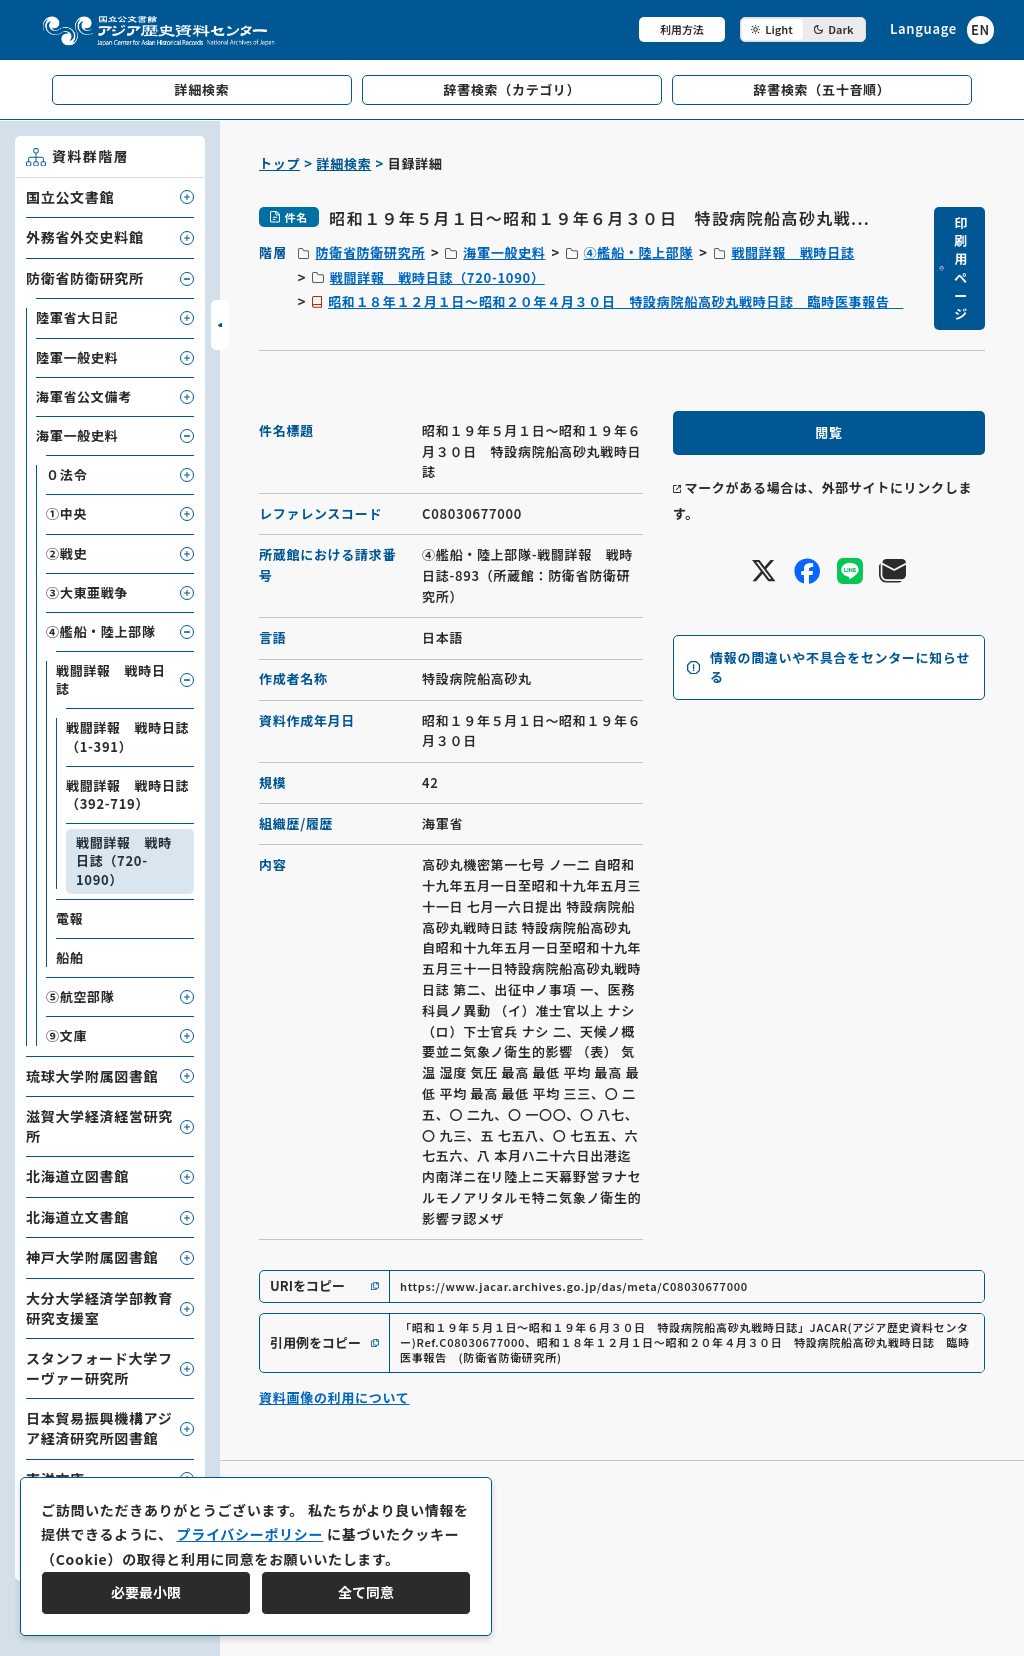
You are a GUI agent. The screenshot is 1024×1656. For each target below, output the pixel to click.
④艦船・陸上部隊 (639, 252)
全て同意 (366, 1592)
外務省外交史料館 (85, 237)
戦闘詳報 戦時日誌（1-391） (127, 736)
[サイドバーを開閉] (220, 325)
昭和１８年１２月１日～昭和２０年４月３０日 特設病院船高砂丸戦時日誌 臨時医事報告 (615, 301)
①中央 (66, 513)
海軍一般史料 (504, 252)
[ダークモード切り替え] (803, 29)
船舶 (69, 957)
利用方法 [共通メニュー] (682, 29)
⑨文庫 (66, 1035)
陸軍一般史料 (77, 357)
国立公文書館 (70, 197)
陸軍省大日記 (77, 317)
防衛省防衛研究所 (370, 252)
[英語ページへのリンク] (942, 29)
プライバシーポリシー (249, 1534)
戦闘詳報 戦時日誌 (792, 252)
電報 (69, 918)
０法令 (66, 474)
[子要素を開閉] (187, 197)
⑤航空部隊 (80, 996)
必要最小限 (146, 1592)
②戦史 (66, 553)
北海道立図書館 (77, 1176)
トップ (279, 163)
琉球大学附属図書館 (92, 1076)
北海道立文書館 (77, 1217)
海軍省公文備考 (84, 396)
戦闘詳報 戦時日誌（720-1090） (437, 277)
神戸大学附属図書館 (92, 1257)
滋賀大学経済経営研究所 (99, 1126)
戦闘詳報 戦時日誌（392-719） (127, 794)
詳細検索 (344, 163)
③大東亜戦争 (87, 592)
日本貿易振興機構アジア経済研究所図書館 (99, 1428)
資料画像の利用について (334, 1397)
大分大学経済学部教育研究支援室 (99, 1308)
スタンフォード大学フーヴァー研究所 (99, 1368)
